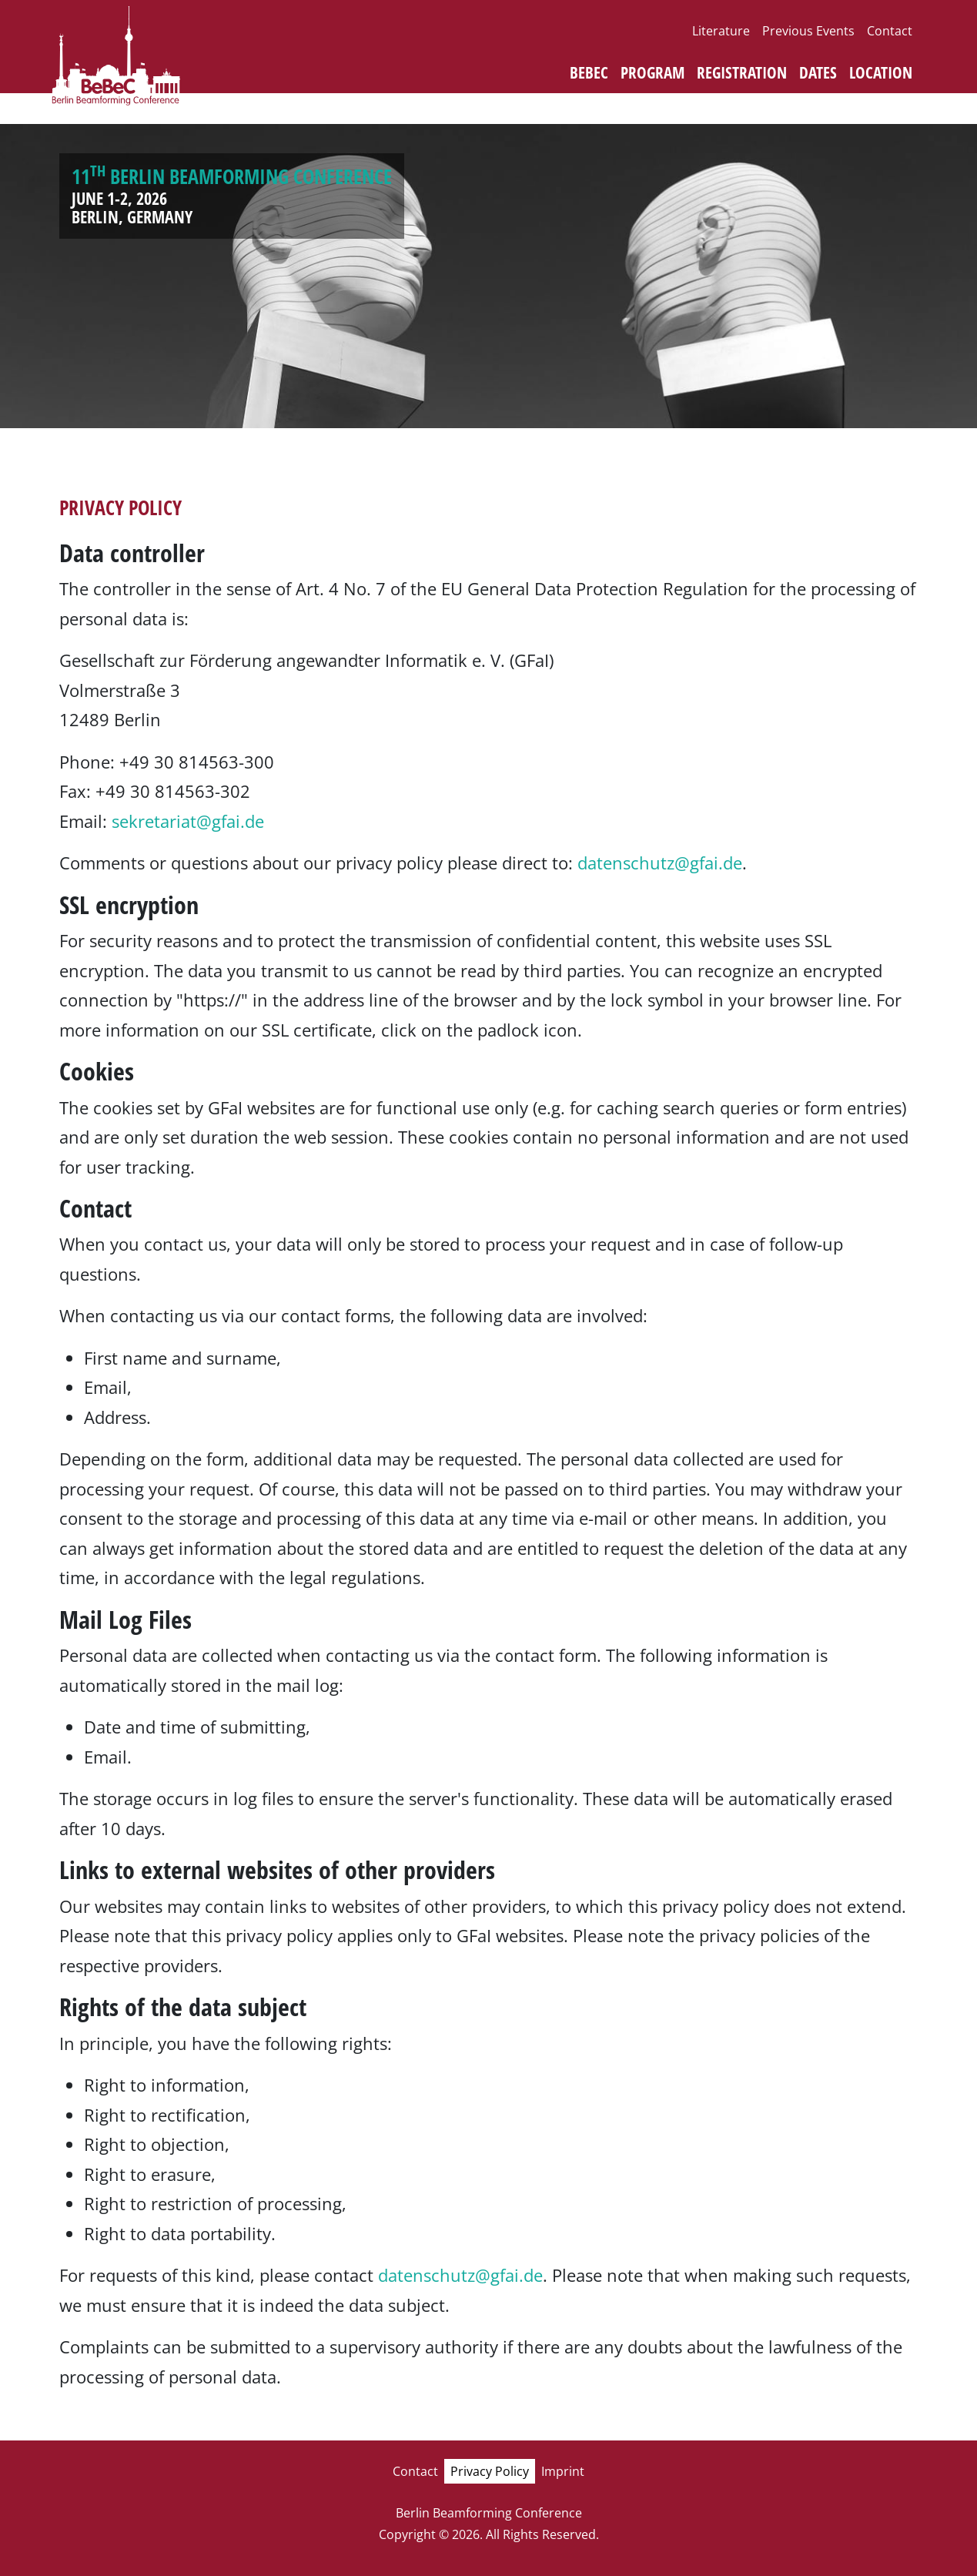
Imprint (562, 2471)
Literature (721, 30)
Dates (818, 72)
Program (652, 72)
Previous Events (808, 30)
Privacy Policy (489, 2471)
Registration (742, 72)
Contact (889, 30)
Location (880, 72)
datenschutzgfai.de (659, 862)
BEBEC (589, 72)
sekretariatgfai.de (188, 820)
